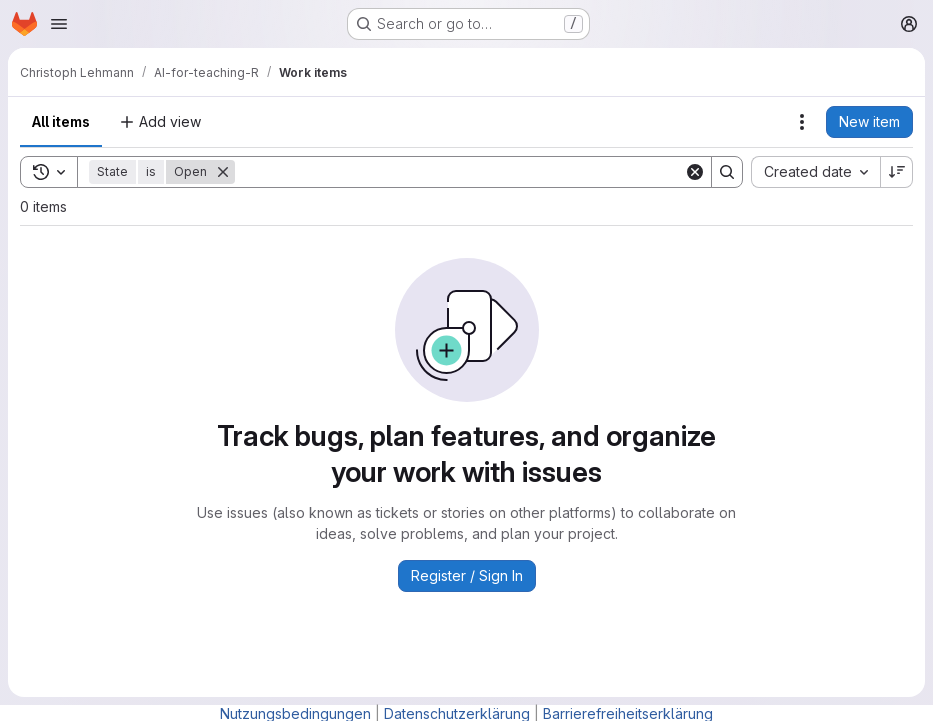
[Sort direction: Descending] (897, 172)
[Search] (459, 172)
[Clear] (695, 172)
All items (61, 121)
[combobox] (815, 172)
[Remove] (223, 172)
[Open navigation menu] (59, 24)
